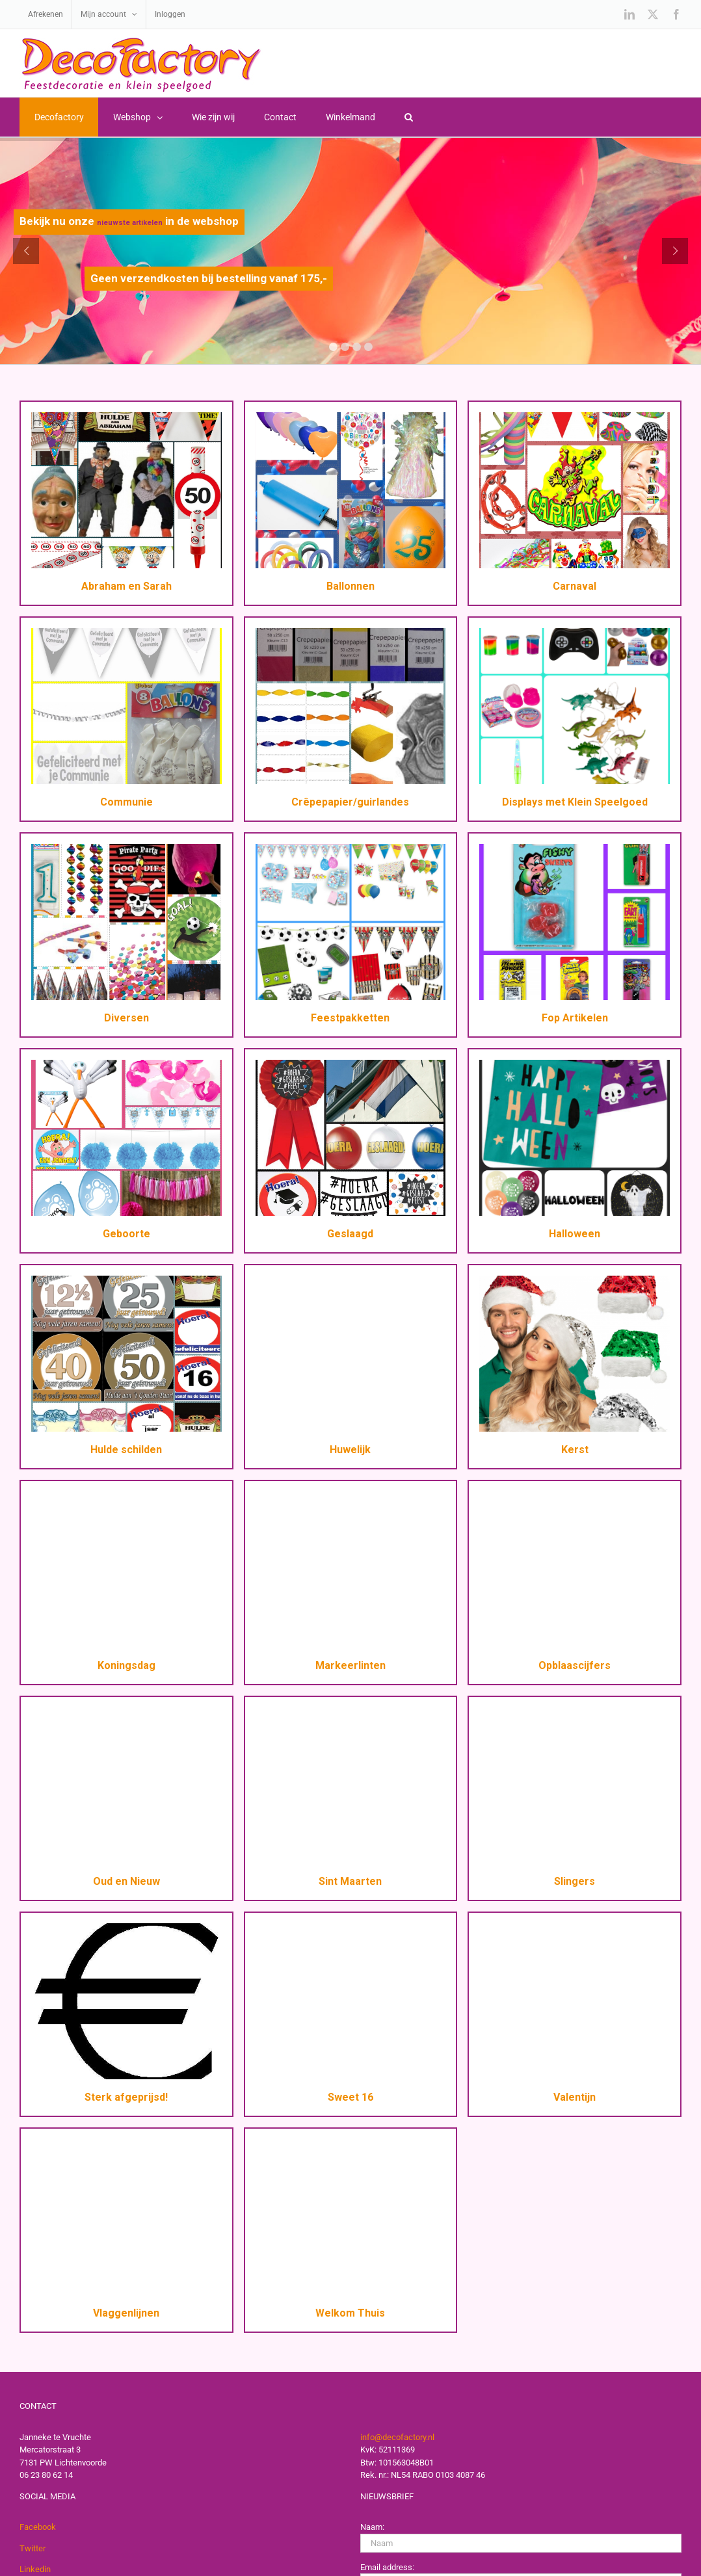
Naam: (372, 2527)
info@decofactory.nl (397, 2437)
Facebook (38, 2527)
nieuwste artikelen (130, 222)
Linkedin (35, 2569)
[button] (408, 117)
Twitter (33, 2548)
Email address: (387, 2567)
